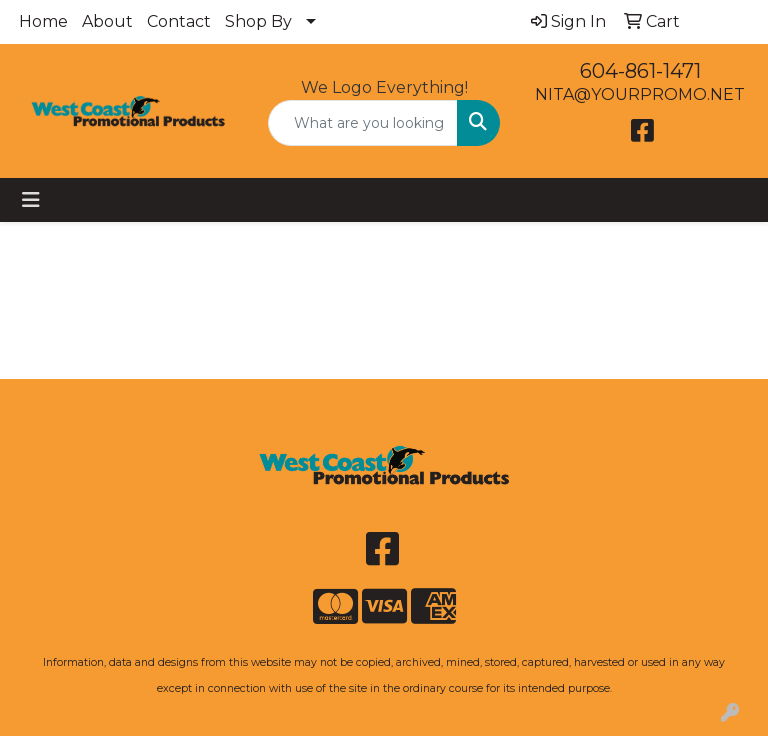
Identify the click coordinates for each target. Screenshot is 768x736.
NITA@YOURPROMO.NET (640, 94)
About (107, 21)
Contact (179, 21)
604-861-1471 (640, 71)
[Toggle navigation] (31, 200)
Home (43, 21)
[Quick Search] (363, 123)
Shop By (258, 21)
